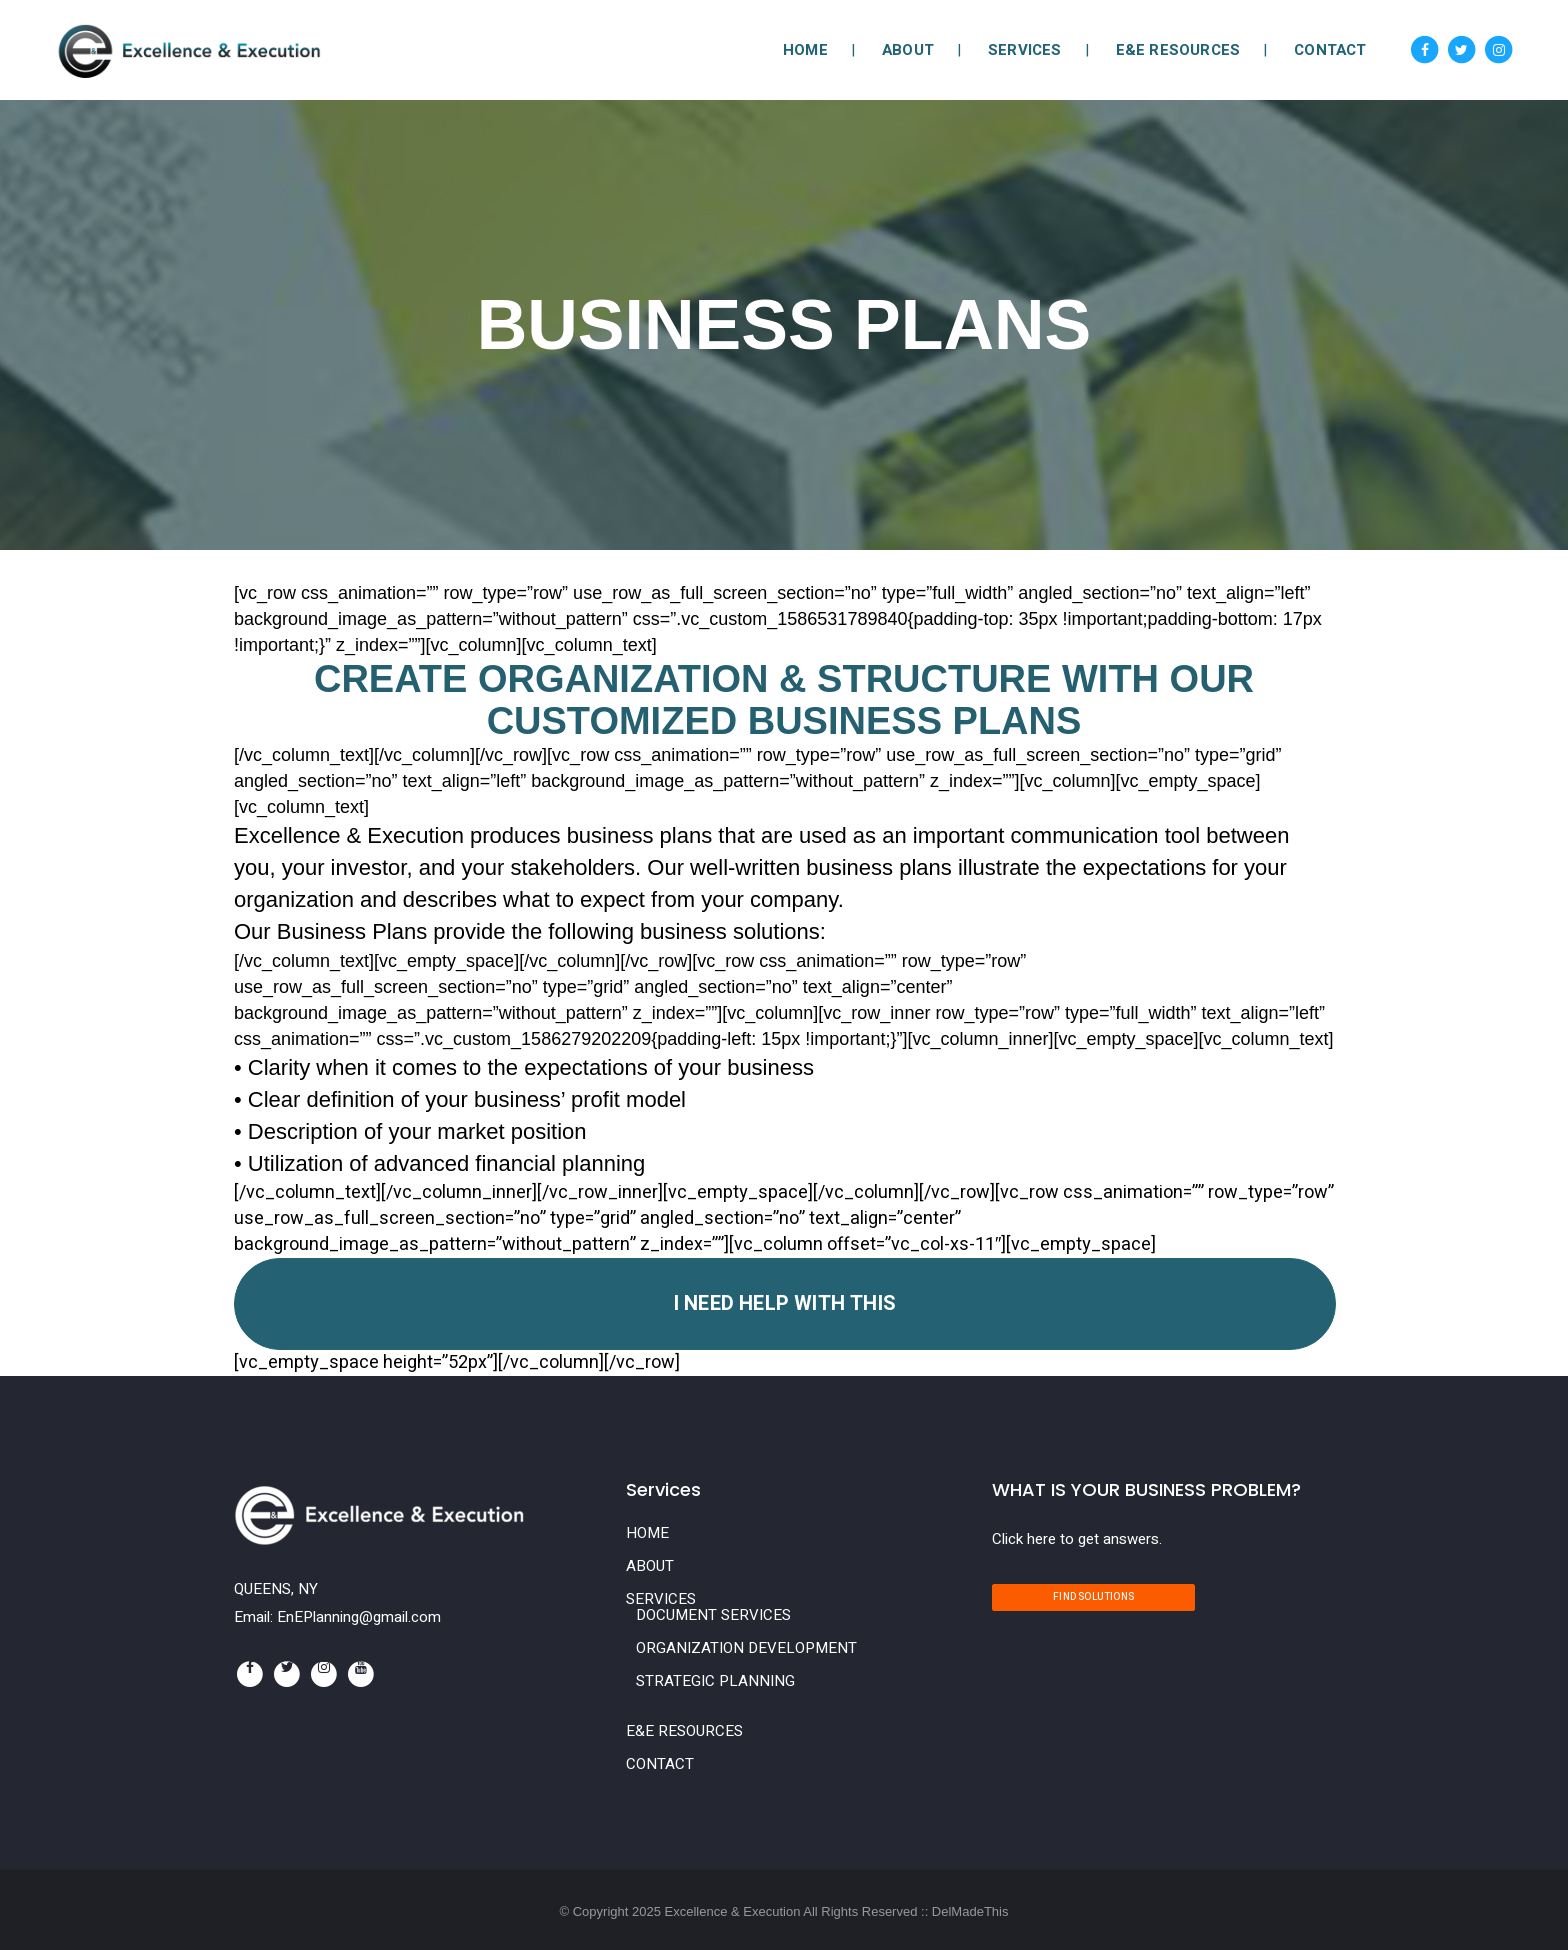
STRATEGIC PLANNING (715, 1681)
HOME (647, 1533)
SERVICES (661, 1599)
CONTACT (660, 1764)
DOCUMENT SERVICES (713, 1615)
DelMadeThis (970, 1911)
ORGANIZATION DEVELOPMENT (746, 1648)
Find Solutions (1093, 1597)
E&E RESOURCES (684, 1731)
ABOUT (650, 1566)
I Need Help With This (785, 1303)
